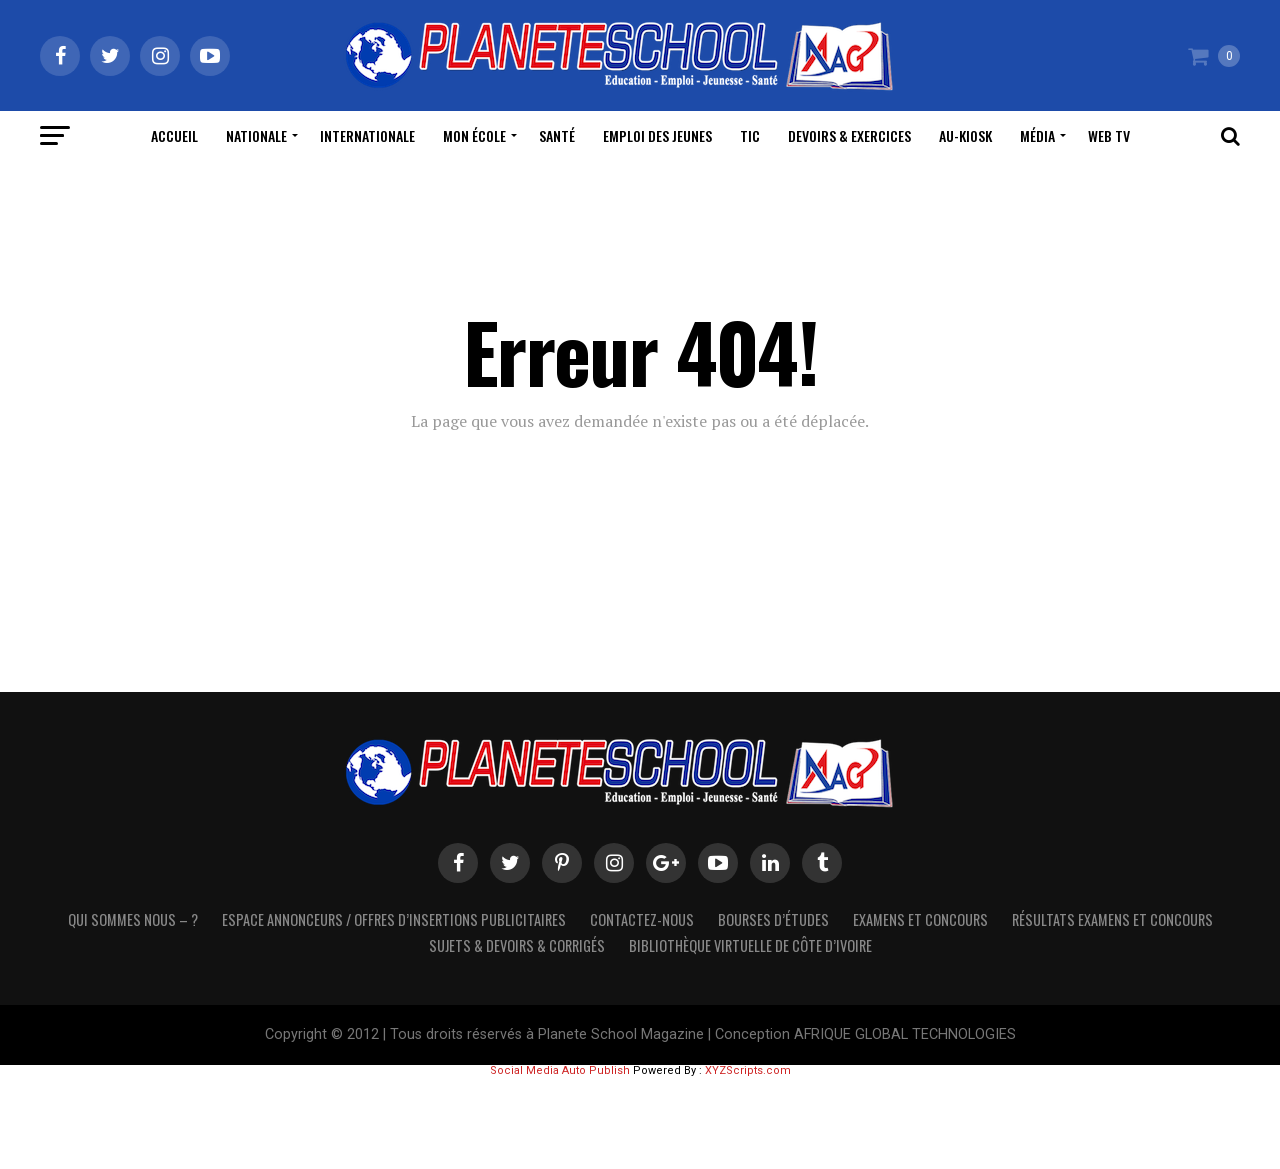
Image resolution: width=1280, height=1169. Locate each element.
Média (1037, 135)
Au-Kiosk (965, 135)
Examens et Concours (920, 919)
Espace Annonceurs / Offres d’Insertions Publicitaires (394, 919)
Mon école (474, 135)
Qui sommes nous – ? (133, 919)
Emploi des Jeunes (657, 135)
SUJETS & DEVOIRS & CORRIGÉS (517, 945)
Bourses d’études (773, 919)
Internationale (367, 135)
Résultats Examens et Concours (1112, 919)
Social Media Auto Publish (560, 1070)
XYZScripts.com (748, 1070)
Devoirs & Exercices (849, 135)
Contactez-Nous (642, 919)
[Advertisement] (640, 1121)
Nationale (256, 135)
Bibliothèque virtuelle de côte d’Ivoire (750, 945)
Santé (557, 135)
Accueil (174, 135)
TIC (750, 135)
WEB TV (1109, 135)
